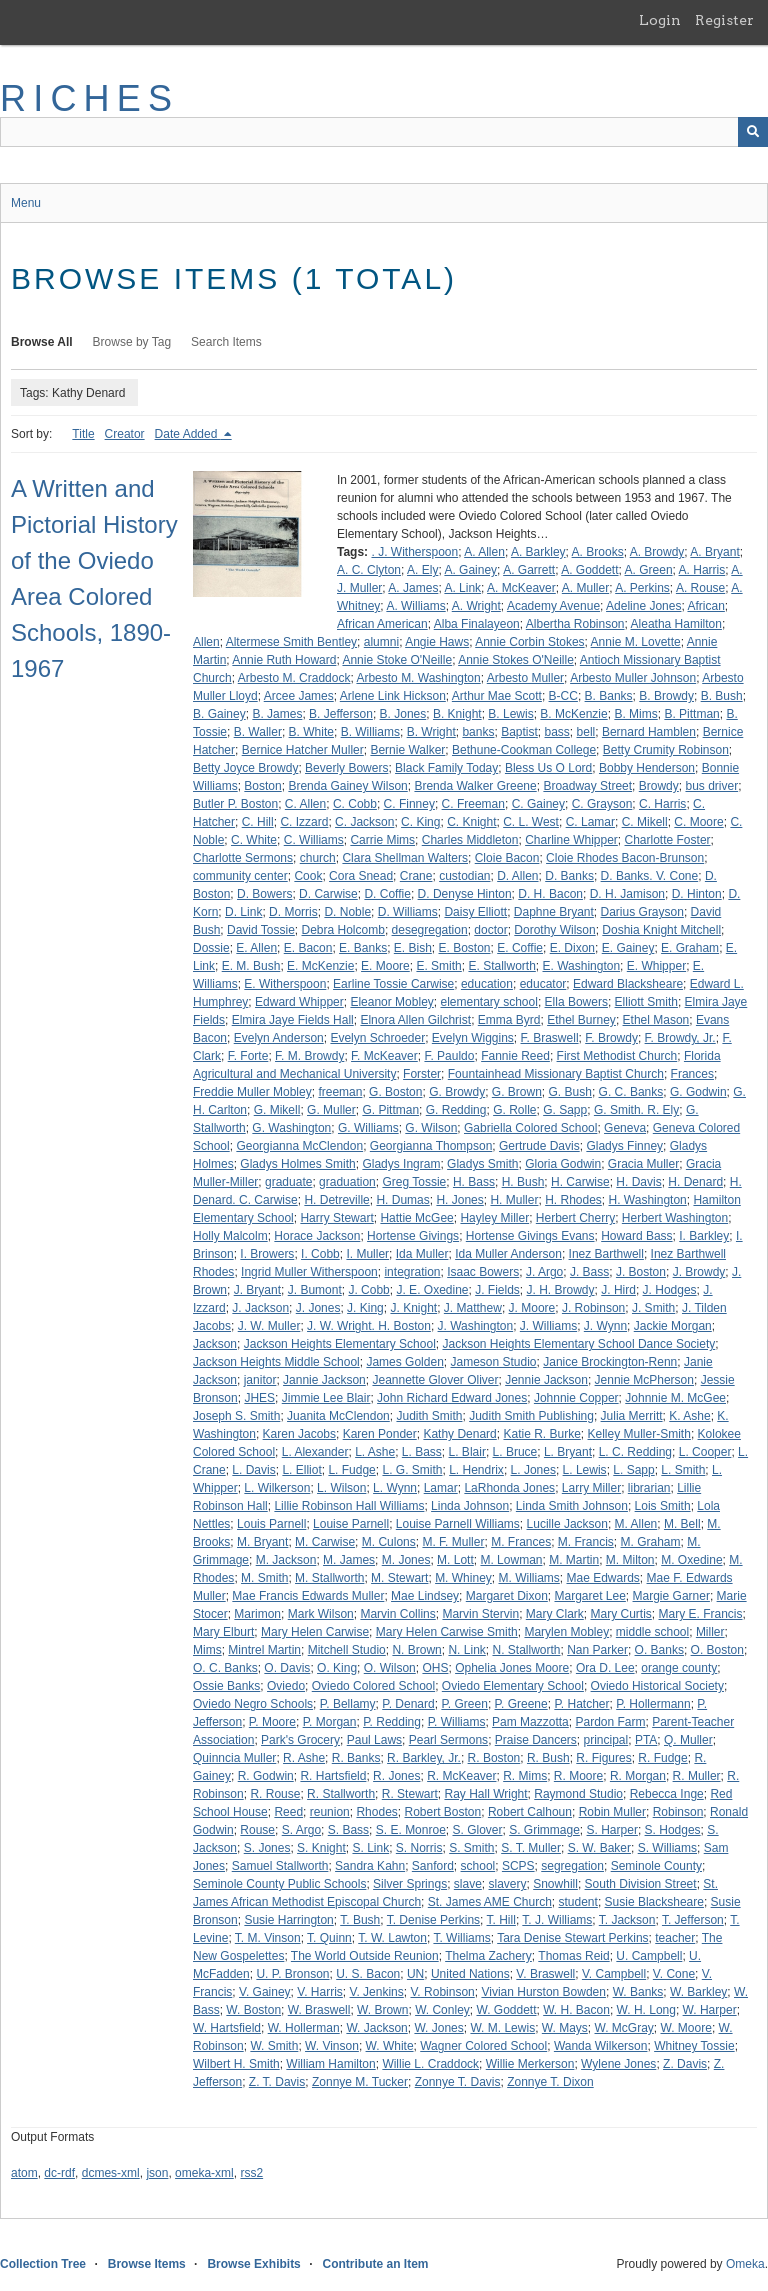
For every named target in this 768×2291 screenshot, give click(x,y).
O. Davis (287, 1668)
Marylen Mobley (566, 1632)
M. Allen (636, 1524)
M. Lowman (511, 1560)
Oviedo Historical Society (657, 1686)
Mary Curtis (620, 1614)
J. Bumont (315, 1290)
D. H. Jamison (627, 894)
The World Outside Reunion (365, 1956)
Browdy (659, 786)
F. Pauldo (449, 1056)
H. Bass (474, 1182)
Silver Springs (410, 1884)
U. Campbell (649, 1956)
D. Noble (347, 912)
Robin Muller (612, 1812)
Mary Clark (555, 1614)
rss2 (251, 2173)
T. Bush (360, 1920)
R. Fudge (662, 1758)
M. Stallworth (329, 1578)
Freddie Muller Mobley (252, 1092)
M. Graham (651, 1542)
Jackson (215, 1344)
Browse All (42, 342)
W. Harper (710, 2010)
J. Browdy (699, 1272)
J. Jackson (260, 1308)
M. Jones (406, 1560)
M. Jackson (286, 1560)
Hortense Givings (413, 1236)
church (318, 858)
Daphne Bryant (554, 912)
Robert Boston (443, 1812)
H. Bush (523, 1182)
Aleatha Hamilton (676, 624)
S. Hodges (673, 1830)
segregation (572, 1866)
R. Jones (396, 1776)
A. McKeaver (521, 588)
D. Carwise (328, 894)
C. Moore (698, 822)
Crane (416, 876)
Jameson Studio (493, 1362)
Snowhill (555, 1884)
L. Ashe (375, 1452)
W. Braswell (319, 2010)
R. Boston (494, 1758)
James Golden (404, 1362)
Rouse (257, 1830)
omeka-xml (204, 2173)
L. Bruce (515, 1452)
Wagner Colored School (483, 2046)
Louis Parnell (271, 1524)
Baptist (519, 732)
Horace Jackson (317, 1236)
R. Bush (548, 1758)
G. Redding (456, 1110)
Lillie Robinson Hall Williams (349, 1506)
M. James (349, 1560)
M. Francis (586, 1542)
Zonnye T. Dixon (550, 2082)
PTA (646, 1740)
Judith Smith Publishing (531, 1416)
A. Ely (422, 570)
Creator (125, 434)
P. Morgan (330, 1722)
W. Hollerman (304, 2028)
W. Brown (382, 2010)
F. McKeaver (384, 1056)
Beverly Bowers (346, 768)
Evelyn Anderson (279, 1038)
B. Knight (457, 714)
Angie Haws (437, 642)
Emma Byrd (509, 1020)
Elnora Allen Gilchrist (415, 1020)
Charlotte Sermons (243, 858)
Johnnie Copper (576, 1398)
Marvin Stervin (480, 1614)
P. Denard (408, 1704)
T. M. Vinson (268, 1938)
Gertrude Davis (539, 1146)
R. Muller (697, 1776)
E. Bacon (308, 948)
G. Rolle (514, 1110)
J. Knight (413, 1308)
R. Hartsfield (333, 1776)
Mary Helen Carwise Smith (447, 1632)
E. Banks (363, 948)
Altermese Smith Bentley (291, 642)
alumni (381, 642)
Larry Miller (591, 1488)
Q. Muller (688, 1740)
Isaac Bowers (483, 1272)
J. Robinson (593, 1308)
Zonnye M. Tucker (360, 2082)
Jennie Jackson (546, 1380)
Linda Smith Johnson (572, 1506)
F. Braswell (550, 1038)
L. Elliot (301, 1470)
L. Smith (683, 1470)
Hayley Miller (494, 1218)
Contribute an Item (375, 2264)
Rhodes (376, 1812)
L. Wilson (341, 1488)
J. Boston (641, 1272)
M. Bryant (262, 1542)
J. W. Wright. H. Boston (369, 1326)
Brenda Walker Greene (475, 786)
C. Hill (258, 822)
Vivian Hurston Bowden (543, 1992)
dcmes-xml (111, 2173)
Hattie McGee (416, 1218)
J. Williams (548, 1326)
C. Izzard (304, 822)
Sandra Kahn (370, 1866)
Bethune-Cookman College (524, 750)
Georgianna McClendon (299, 1146)
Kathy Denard (459, 1434)
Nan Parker (597, 1650)
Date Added (188, 434)
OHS (435, 1668)
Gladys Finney (624, 1146)
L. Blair (467, 1452)
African (705, 606)
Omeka (745, 2264)
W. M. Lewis (502, 2028)
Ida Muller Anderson (508, 1254)
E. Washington (582, 966)
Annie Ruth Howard (284, 660)
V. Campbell (614, 1974)
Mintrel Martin (264, 1650)
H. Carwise (580, 1182)
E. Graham (690, 948)
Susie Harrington (288, 1920)
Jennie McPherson (644, 1380)
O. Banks (659, 1650)
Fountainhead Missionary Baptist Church (556, 1074)
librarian (649, 1488)
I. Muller (367, 1254)
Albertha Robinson (575, 624)
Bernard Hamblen (649, 732)
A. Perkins (642, 588)
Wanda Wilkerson (601, 2046)
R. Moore (578, 1776)
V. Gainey (265, 1992)
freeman (340, 1092)
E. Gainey (628, 948)
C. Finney (409, 804)
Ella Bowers (576, 1002)
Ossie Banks (226, 1686)
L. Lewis (585, 1470)
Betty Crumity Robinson (666, 750)
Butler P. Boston (235, 804)
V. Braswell (545, 1974)
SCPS (518, 1866)
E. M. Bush (251, 966)
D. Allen (517, 876)
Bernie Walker (407, 750)
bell (586, 732)
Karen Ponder (380, 1434)
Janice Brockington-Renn (610, 1362)
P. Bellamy (348, 1704)
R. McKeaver (461, 1776)
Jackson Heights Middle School (276, 1362)
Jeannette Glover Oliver (435, 1380)
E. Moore (385, 966)
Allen (206, 642)
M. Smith (264, 1578)
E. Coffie (520, 948)
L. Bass (422, 1452)
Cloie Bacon (507, 858)
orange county (679, 1668)
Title (83, 434)
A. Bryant (714, 552)
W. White (390, 2046)
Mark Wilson (321, 1614)
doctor (490, 930)
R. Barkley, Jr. (424, 1758)
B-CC (563, 696)
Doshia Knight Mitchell (661, 930)
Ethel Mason (656, 1020)
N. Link (466, 1650)
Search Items (226, 342)
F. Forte (248, 1056)
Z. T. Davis (277, 2082)
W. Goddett (506, 2010)
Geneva (625, 1128)
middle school (652, 1632)
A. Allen (484, 552)
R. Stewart (410, 1794)
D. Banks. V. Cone (650, 876)
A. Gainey (470, 570)
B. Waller (258, 732)
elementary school (488, 1002)
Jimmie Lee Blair (326, 1398)
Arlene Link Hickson (393, 696)
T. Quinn (329, 1938)
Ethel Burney (581, 1020)
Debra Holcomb (343, 930)
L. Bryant (568, 1452)
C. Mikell (645, 822)
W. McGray (624, 2028)
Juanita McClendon (338, 1416)
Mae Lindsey (425, 1596)
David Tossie (261, 930)
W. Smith (274, 2046)
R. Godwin (266, 1776)
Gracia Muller (643, 1164)
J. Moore (532, 1308)
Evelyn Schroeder (377, 1038)
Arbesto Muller (525, 678)
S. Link (370, 1848)
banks (478, 732)
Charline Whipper (571, 840)
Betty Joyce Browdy (245, 768)
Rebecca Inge (667, 1794)
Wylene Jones (618, 2064)
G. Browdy (457, 1092)
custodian (464, 876)
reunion (330, 1812)
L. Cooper (705, 1452)
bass (557, 732)
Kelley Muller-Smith (639, 1434)
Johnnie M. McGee (675, 1398)
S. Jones (267, 1848)
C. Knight (471, 822)
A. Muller (585, 588)
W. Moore (686, 2028)
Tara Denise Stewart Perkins (572, 1938)
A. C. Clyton (369, 570)
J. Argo (544, 1272)
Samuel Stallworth (280, 1866)
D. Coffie (387, 894)
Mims (207, 1650)
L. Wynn (395, 1488)
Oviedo (286, 1686)
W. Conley (442, 2010)
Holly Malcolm (230, 1236)
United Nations (470, 1974)
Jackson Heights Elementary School (340, 1344)
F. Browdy (611, 1038)
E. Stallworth (501, 966)
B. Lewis (510, 714)
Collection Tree (43, 2264)
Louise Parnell (351, 1524)
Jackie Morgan (673, 1326)
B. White (311, 732)
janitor (260, 1380)
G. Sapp (565, 1110)
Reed (288, 1812)
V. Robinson (442, 1992)
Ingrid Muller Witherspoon (309, 1272)
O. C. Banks (225, 1668)
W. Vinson (332, 2046)
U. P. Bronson (292, 1974)
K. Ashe (689, 1416)
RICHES (89, 98)
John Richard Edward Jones (452, 1398)
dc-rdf (59, 2173)
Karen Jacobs (299, 1434)
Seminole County (656, 1866)
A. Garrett (529, 570)
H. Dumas (402, 1200)
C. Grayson (602, 804)
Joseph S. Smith (236, 1416)
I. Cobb (320, 1254)
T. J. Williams (557, 1920)
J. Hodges (670, 1290)
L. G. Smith (412, 1470)
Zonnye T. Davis (458, 2082)
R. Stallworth (341, 1794)
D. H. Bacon (550, 894)
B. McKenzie (573, 714)
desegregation (430, 930)
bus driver (711, 786)
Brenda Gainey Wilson (347, 786)
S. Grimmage (544, 1830)
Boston (262, 786)
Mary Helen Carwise (315, 1632)
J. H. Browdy (561, 1290)
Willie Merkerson (530, 2064)
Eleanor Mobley (391, 1002)
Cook (308, 876)
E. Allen (256, 948)
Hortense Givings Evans (530, 1236)
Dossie (211, 948)
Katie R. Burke (541, 1434)
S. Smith (471, 1848)
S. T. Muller (531, 1848)
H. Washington (648, 1200)
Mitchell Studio (347, 1650)
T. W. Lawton (392, 1938)
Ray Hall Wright (485, 1794)
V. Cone (674, 1974)
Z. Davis (685, 2064)
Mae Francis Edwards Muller (308, 1596)
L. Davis (253, 1470)
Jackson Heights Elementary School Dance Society (578, 1344)
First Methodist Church (617, 1056)
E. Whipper (656, 966)
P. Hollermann (653, 1704)
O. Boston (717, 1650)
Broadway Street (587, 786)
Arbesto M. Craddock (294, 678)
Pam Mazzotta (530, 1722)
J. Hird (618, 1290)
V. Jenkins (377, 1992)
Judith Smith (429, 1416)
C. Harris (662, 804)
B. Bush (722, 696)
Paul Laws (374, 1740)
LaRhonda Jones (509, 1488)
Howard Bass (636, 1236)
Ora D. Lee (605, 1668)
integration (412, 1272)
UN (415, 1974)
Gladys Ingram (401, 1164)
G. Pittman (390, 1110)
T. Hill (501, 1920)
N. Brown (416, 1650)
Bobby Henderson (647, 768)
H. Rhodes (573, 1200)
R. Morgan (638, 1776)
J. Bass (589, 1272)
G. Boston (395, 1092)
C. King (420, 822)
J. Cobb (368, 1290)
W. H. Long (646, 2010)
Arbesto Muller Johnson (633, 678)
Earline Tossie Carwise (393, 984)
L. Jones (533, 1470)
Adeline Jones (643, 606)
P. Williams (457, 1722)
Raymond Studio (578, 1794)
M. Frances (521, 1542)
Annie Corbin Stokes (529, 642)
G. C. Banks (631, 1092)
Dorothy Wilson (554, 930)
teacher (675, 1938)
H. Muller (514, 1200)
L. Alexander (315, 1452)
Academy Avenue (553, 606)
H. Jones (459, 1200)
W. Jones (438, 2028)
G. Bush (570, 1092)
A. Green (649, 570)
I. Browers (267, 1254)
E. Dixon (572, 948)
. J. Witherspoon (414, 552)
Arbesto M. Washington (418, 678)
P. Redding (392, 1722)
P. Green (464, 1704)
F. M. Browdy (309, 1056)
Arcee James (299, 696)
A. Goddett (589, 570)
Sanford (433, 1866)
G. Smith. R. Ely (636, 1110)
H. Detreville (336, 1200)
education (487, 984)
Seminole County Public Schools (279, 1884)
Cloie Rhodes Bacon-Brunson (625, 858)
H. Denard (695, 1182)
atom (24, 2173)
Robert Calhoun (530, 1812)
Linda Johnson (470, 1506)
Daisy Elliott (475, 912)
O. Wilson (390, 1668)
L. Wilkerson (277, 1488)
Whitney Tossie (694, 2046)
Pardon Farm (610, 1722)
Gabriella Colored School (530, 1128)
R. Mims (525, 1776)
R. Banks (356, 1758)
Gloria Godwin (563, 1164)
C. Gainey (538, 804)
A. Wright (476, 606)
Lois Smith (663, 1506)
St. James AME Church (490, 1902)
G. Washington (291, 1128)
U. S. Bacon (368, 1974)
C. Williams (314, 840)
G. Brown (517, 1092)
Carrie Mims (382, 840)
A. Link (462, 588)
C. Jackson (364, 822)
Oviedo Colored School (373, 1686)
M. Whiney (463, 1578)
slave (468, 1884)
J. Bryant (257, 1290)
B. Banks (609, 696)
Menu (26, 203)
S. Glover (477, 1830)
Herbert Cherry (575, 1218)
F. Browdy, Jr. (680, 1038)
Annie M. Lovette (636, 642)
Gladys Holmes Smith (297, 1164)
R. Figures (603, 1758)
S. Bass (348, 1830)
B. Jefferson (341, 714)
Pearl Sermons (448, 1740)
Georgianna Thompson (431, 1146)
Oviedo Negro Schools (253, 1704)
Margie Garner (671, 1596)
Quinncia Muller (234, 1758)
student (578, 1902)
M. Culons (389, 1542)
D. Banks (569, 876)
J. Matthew (473, 1308)
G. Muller (331, 1110)
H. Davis (638, 1182)
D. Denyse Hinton (465, 894)
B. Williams (370, 732)
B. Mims (635, 714)
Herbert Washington (675, 1218)
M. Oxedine (691, 1560)
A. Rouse (700, 588)
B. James (277, 714)
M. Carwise (325, 1542)
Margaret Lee (589, 1596)
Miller (710, 1632)
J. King (365, 1308)
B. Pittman (691, 714)
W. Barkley (698, 1992)
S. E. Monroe (411, 1830)
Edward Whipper (299, 1002)
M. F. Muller (453, 1542)
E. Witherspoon (285, 984)
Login (660, 20)
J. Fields (497, 1290)
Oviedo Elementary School (513, 1686)
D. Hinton (697, 894)
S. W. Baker (599, 1848)
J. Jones (318, 1308)
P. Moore (272, 1722)
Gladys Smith (482, 1164)
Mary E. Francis (701, 1614)
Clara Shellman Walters (405, 858)
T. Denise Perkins (433, 1920)
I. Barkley (704, 1236)
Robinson (678, 1812)
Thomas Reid (573, 1956)
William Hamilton (330, 2064)
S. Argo (301, 1830)
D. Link (243, 912)
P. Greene (521, 1704)
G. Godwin (698, 1092)
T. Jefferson (693, 1920)
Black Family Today (446, 768)
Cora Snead (361, 876)
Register (724, 20)
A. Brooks (598, 552)
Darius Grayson (642, 912)
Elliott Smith (646, 1002)
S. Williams (667, 1848)
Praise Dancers (536, 1740)
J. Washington (476, 1326)
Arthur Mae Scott (497, 696)
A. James (413, 588)
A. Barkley (538, 552)
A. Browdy (657, 552)
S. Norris (419, 1848)
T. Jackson (627, 1920)
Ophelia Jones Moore (512, 1668)
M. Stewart (399, 1578)
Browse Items (147, 2264)
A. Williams (415, 606)
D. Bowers (264, 894)
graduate (288, 1182)
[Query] (384, 132)
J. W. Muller (269, 1326)
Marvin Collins (397, 1614)
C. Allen (305, 804)
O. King (337, 1668)
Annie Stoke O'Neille (397, 660)
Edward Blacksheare (628, 984)
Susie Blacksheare (654, 1902)
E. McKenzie (320, 966)
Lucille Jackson (567, 1524)
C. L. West (531, 822)
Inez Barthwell (606, 1254)
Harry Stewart (336, 1218)
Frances (692, 1074)
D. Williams (408, 912)
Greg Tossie (414, 1182)
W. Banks (638, 1992)
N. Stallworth (526, 1650)
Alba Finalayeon (477, 624)
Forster (422, 1074)
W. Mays (565, 2028)
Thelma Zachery (488, 1956)
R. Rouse (275, 1794)
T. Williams (461, 1938)
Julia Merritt (632, 1416)
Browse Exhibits (253, 2264)
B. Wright (431, 732)
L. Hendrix (476, 1470)
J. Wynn (605, 1326)
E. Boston (465, 948)
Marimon (257, 1614)
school (478, 1866)
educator (543, 984)
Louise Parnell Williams (458, 1524)
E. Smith (438, 966)
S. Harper (612, 1830)
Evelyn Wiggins (473, 1038)
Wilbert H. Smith (236, 2064)
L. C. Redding (635, 1452)
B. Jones (403, 714)
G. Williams (368, 1128)
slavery (508, 1884)
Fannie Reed (515, 1056)
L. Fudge (351, 1470)
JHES (259, 1398)
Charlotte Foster (668, 840)
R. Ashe (304, 1758)
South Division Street (641, 1884)
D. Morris (293, 912)
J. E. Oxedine (432, 1290)
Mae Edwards (602, 1578)
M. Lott (455, 1560)
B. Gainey (219, 714)
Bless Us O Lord (548, 768)
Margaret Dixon (507, 1596)
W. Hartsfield (227, 2028)
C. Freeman (473, 804)
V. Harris (320, 1992)
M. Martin (574, 1560)
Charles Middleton (470, 840)
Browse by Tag (132, 342)
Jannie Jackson (324, 1380)
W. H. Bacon (576, 2010)
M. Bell (682, 1524)
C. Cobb (355, 804)
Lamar (441, 1488)
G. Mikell (277, 1110)
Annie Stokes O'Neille (516, 660)
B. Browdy (666, 696)
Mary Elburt (223, 1632)
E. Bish (413, 948)
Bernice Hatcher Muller (303, 750)
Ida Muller (422, 1254)
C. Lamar (590, 822)
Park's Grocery (300, 1740)
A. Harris (702, 570)
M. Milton (630, 1560)
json (157, 2173)
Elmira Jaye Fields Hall (293, 1020)
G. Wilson (431, 1128)
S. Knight (321, 1848)
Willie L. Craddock (430, 2064)
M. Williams (528, 1578)
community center (240, 876)
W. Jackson (376, 2028)
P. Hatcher (581, 1704)
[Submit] (753, 132)
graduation (347, 1182)
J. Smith (653, 1308)
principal (606, 1740)
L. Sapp (633, 1470)
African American (382, 624)
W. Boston (253, 2010)
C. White (254, 840)
